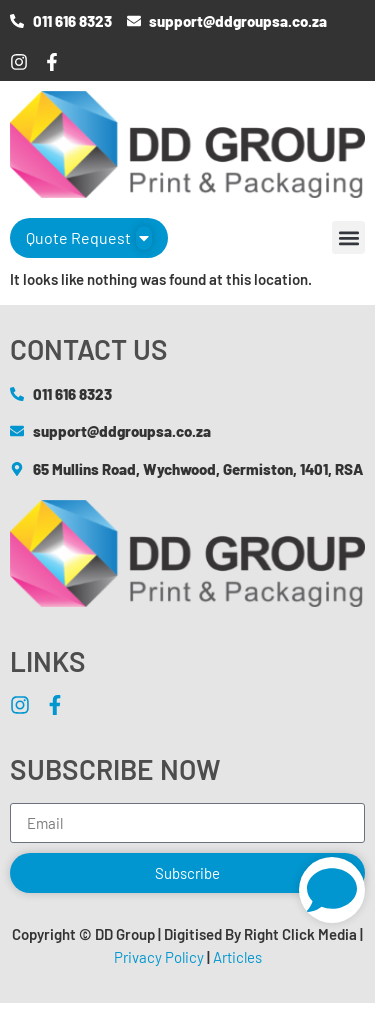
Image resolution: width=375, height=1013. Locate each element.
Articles (237, 957)
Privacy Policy (159, 957)
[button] (348, 237)
